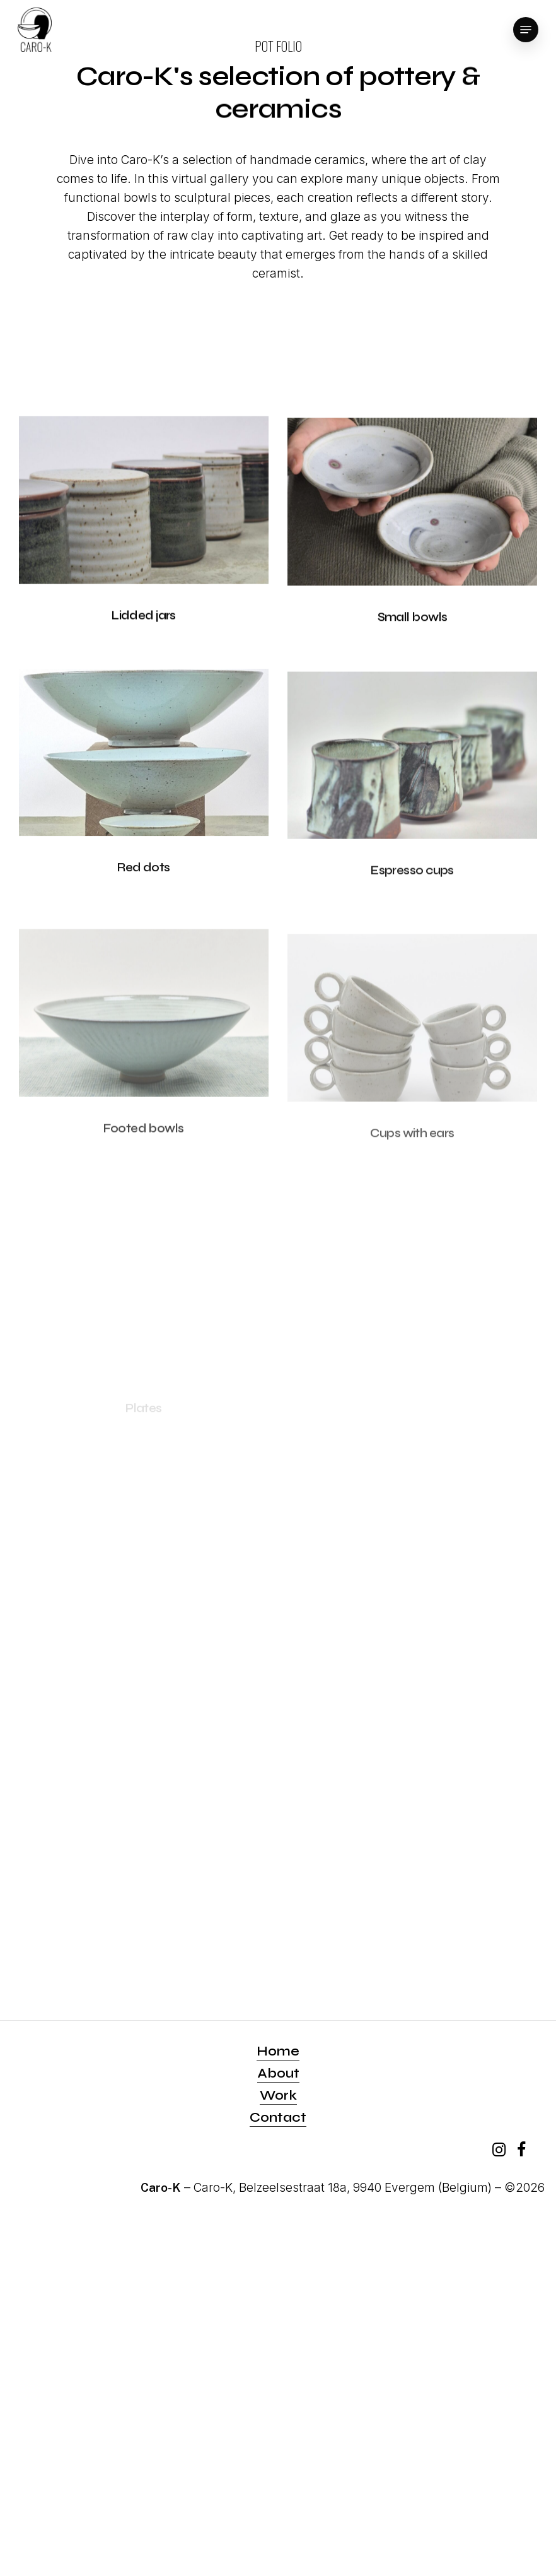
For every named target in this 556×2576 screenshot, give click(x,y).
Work (278, 2095)
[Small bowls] (412, 525)
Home (278, 2051)
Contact (278, 2118)
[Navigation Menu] (525, 29)
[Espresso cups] (412, 797)
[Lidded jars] (144, 511)
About (278, 2073)
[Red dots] (144, 782)
